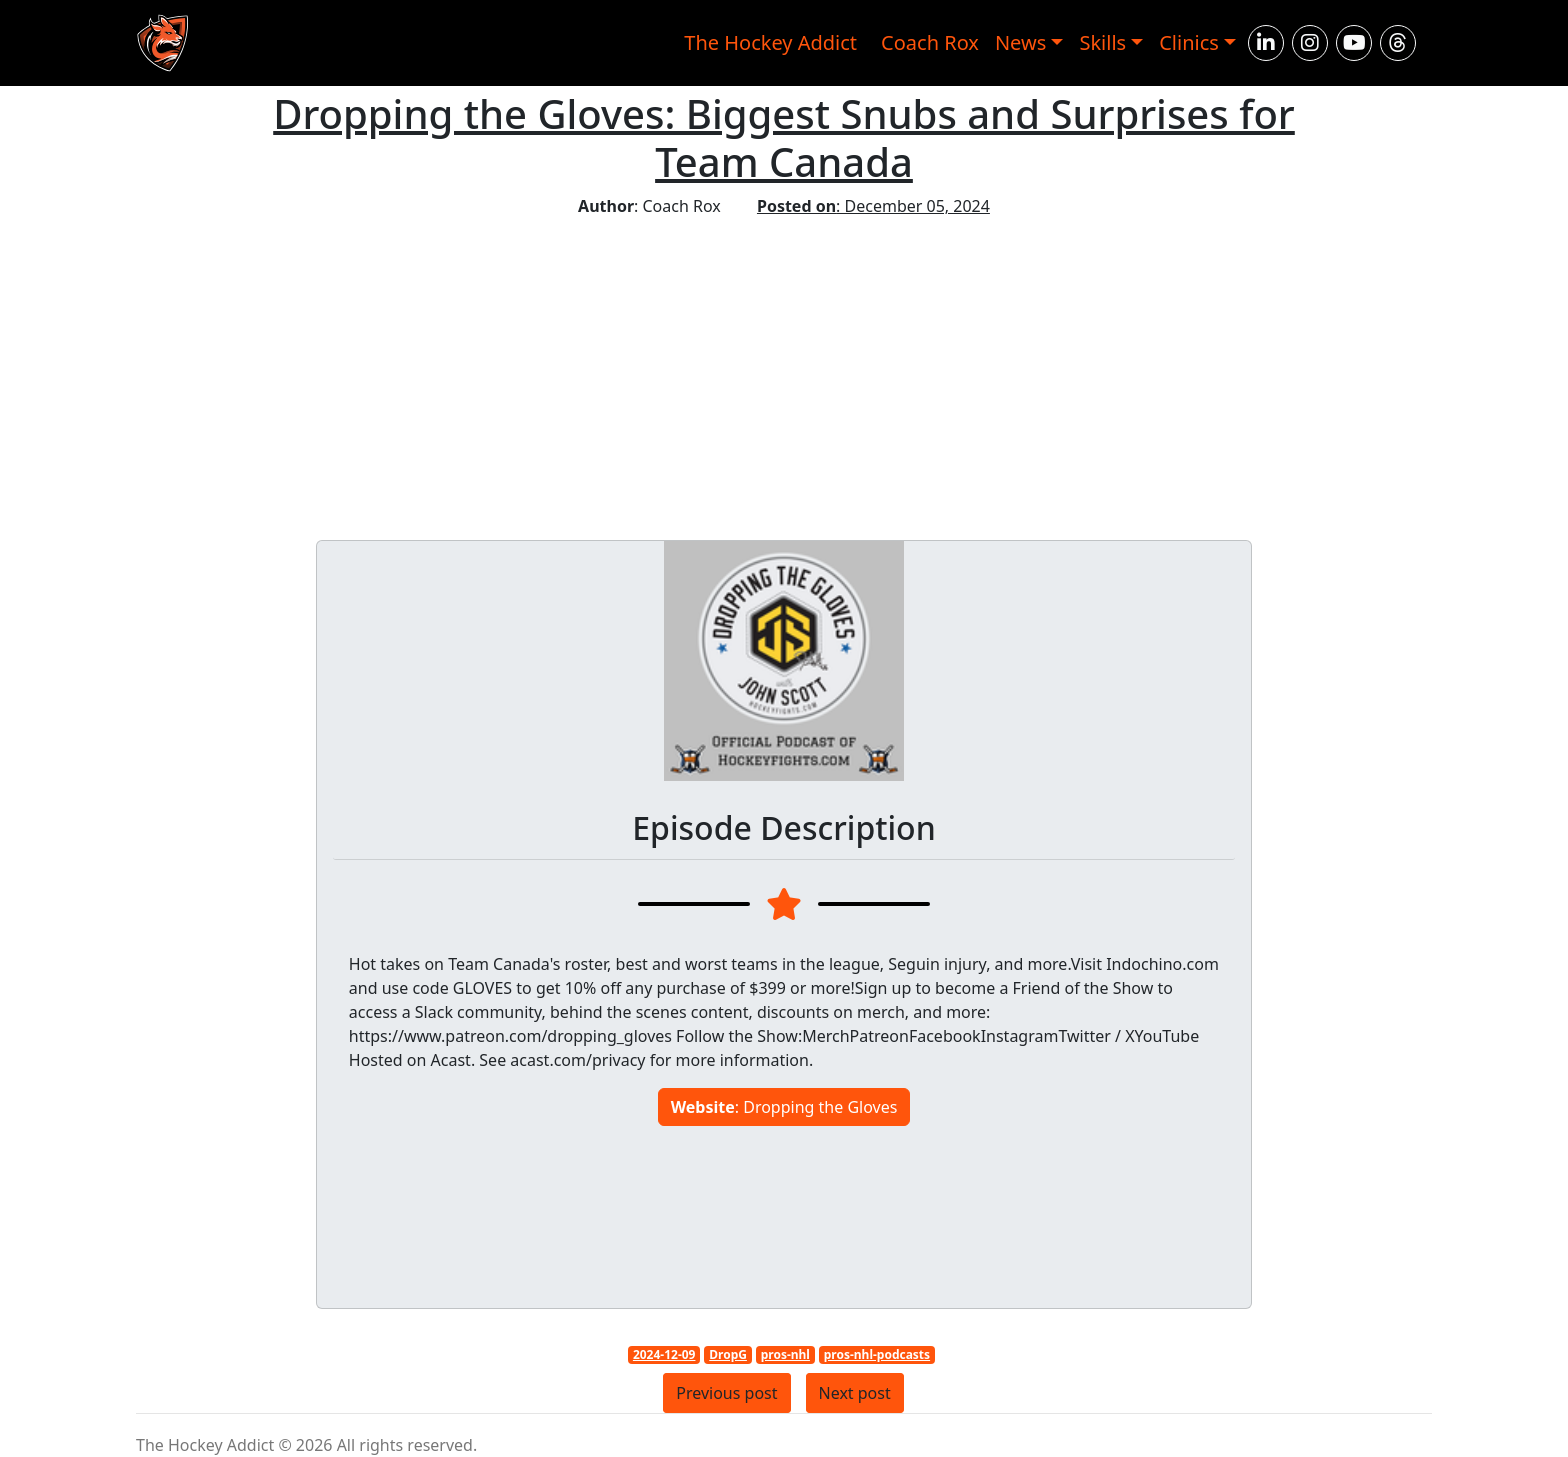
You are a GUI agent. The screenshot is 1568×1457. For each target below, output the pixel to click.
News (1020, 42)
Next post (855, 1393)
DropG (728, 1354)
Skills (1102, 42)
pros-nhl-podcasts (877, 1354)
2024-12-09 (664, 1354)
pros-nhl (785, 1354)
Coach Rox (930, 42)
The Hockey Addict (770, 42)
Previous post (726, 1393)
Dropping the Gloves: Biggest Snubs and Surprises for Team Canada (784, 137)
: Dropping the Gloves (784, 1107)
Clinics (1189, 42)
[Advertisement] (784, 368)
